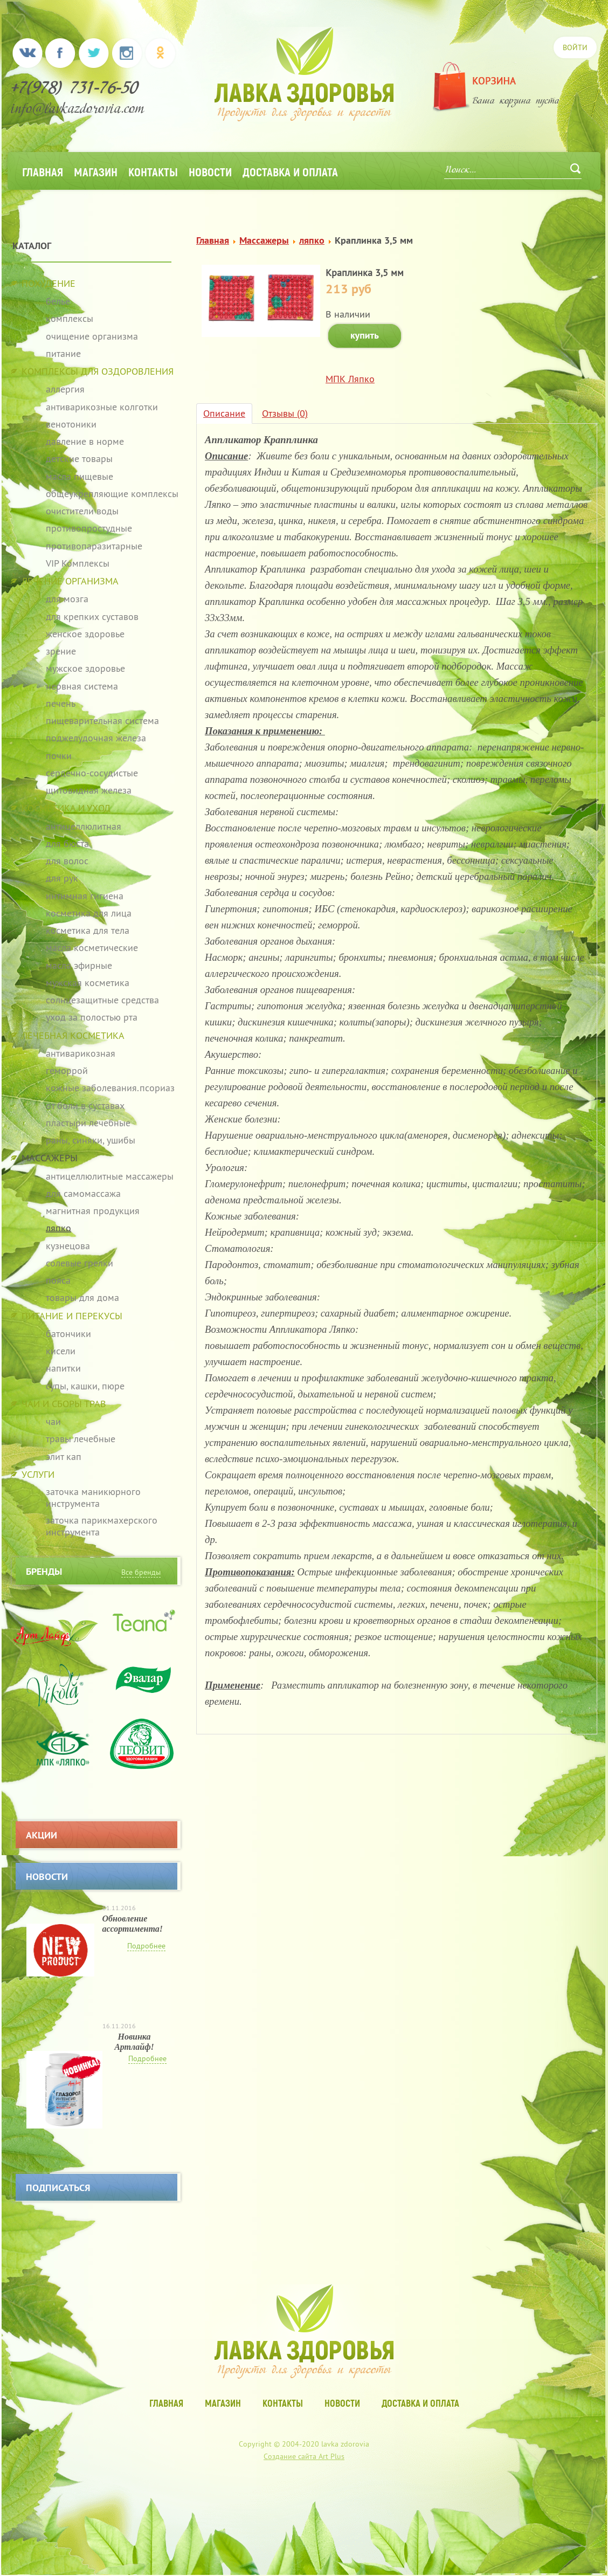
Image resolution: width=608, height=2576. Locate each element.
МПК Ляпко (350, 379)
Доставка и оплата (290, 171)
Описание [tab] (224, 413)
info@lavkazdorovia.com (77, 110)
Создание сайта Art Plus (304, 2456)
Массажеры (264, 240)
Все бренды (141, 1572)
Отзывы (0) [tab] (285, 413)
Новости (210, 171)
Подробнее (146, 1946)
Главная (42, 171)
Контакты (153, 171)
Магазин (96, 171)
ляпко (311, 240)
